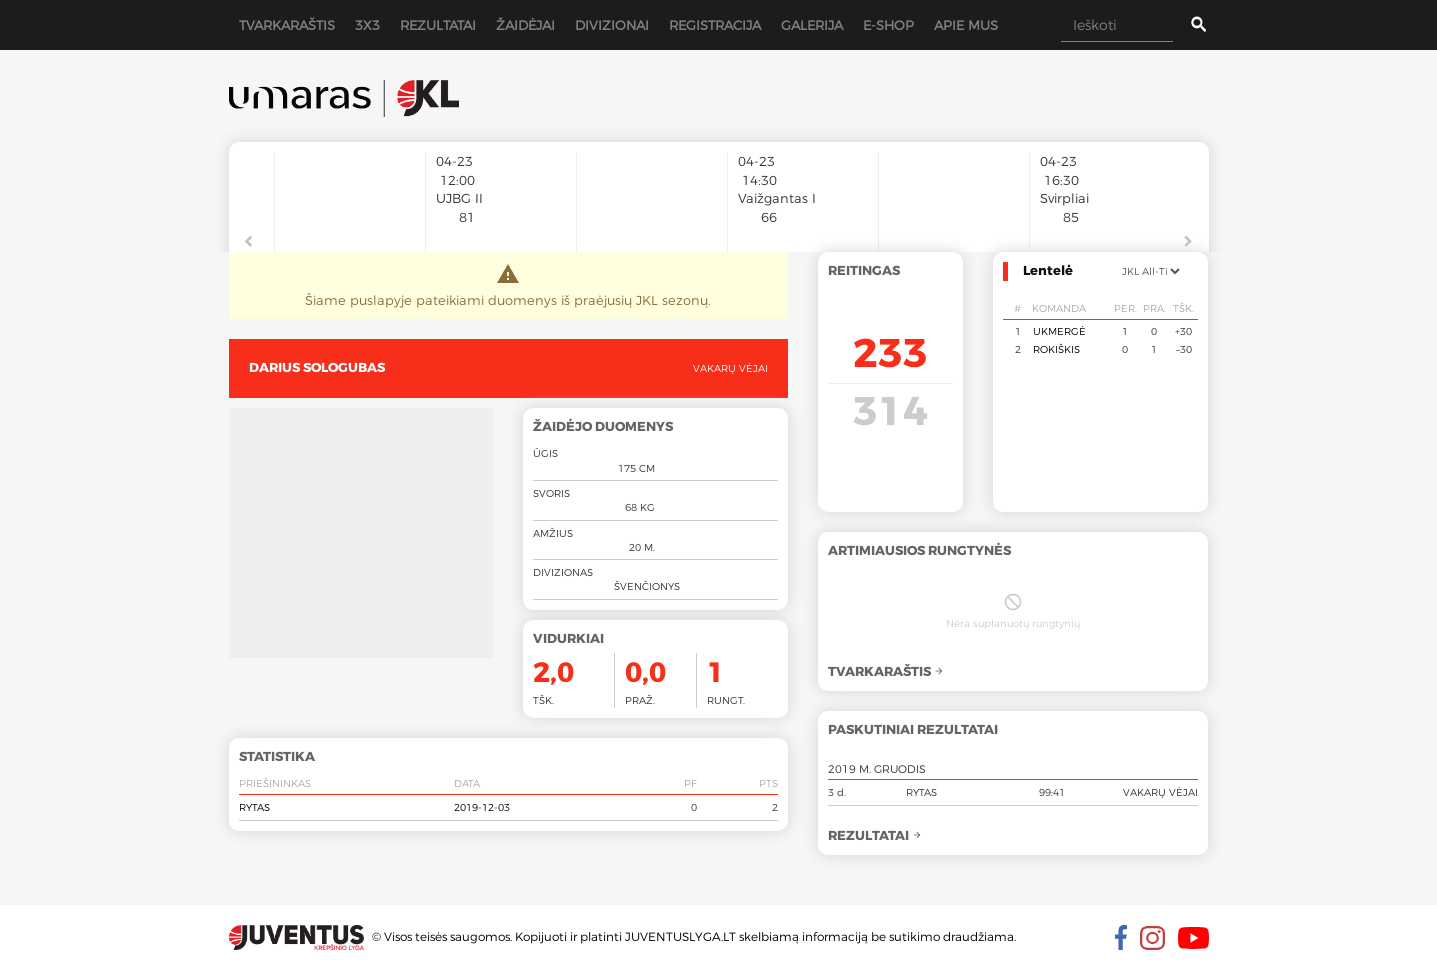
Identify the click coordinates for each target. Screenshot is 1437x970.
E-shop (888, 25)
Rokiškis (1056, 349)
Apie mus (966, 25)
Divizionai (612, 25)
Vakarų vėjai (730, 368)
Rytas (254, 807)
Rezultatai (438, 25)
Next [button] (1189, 242)
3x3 (367, 25)
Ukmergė (1059, 331)
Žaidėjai (525, 25)
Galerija (812, 25)
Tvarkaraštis (287, 25)
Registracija (715, 25)
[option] (350, 192)
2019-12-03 (482, 807)
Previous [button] (249, 242)
